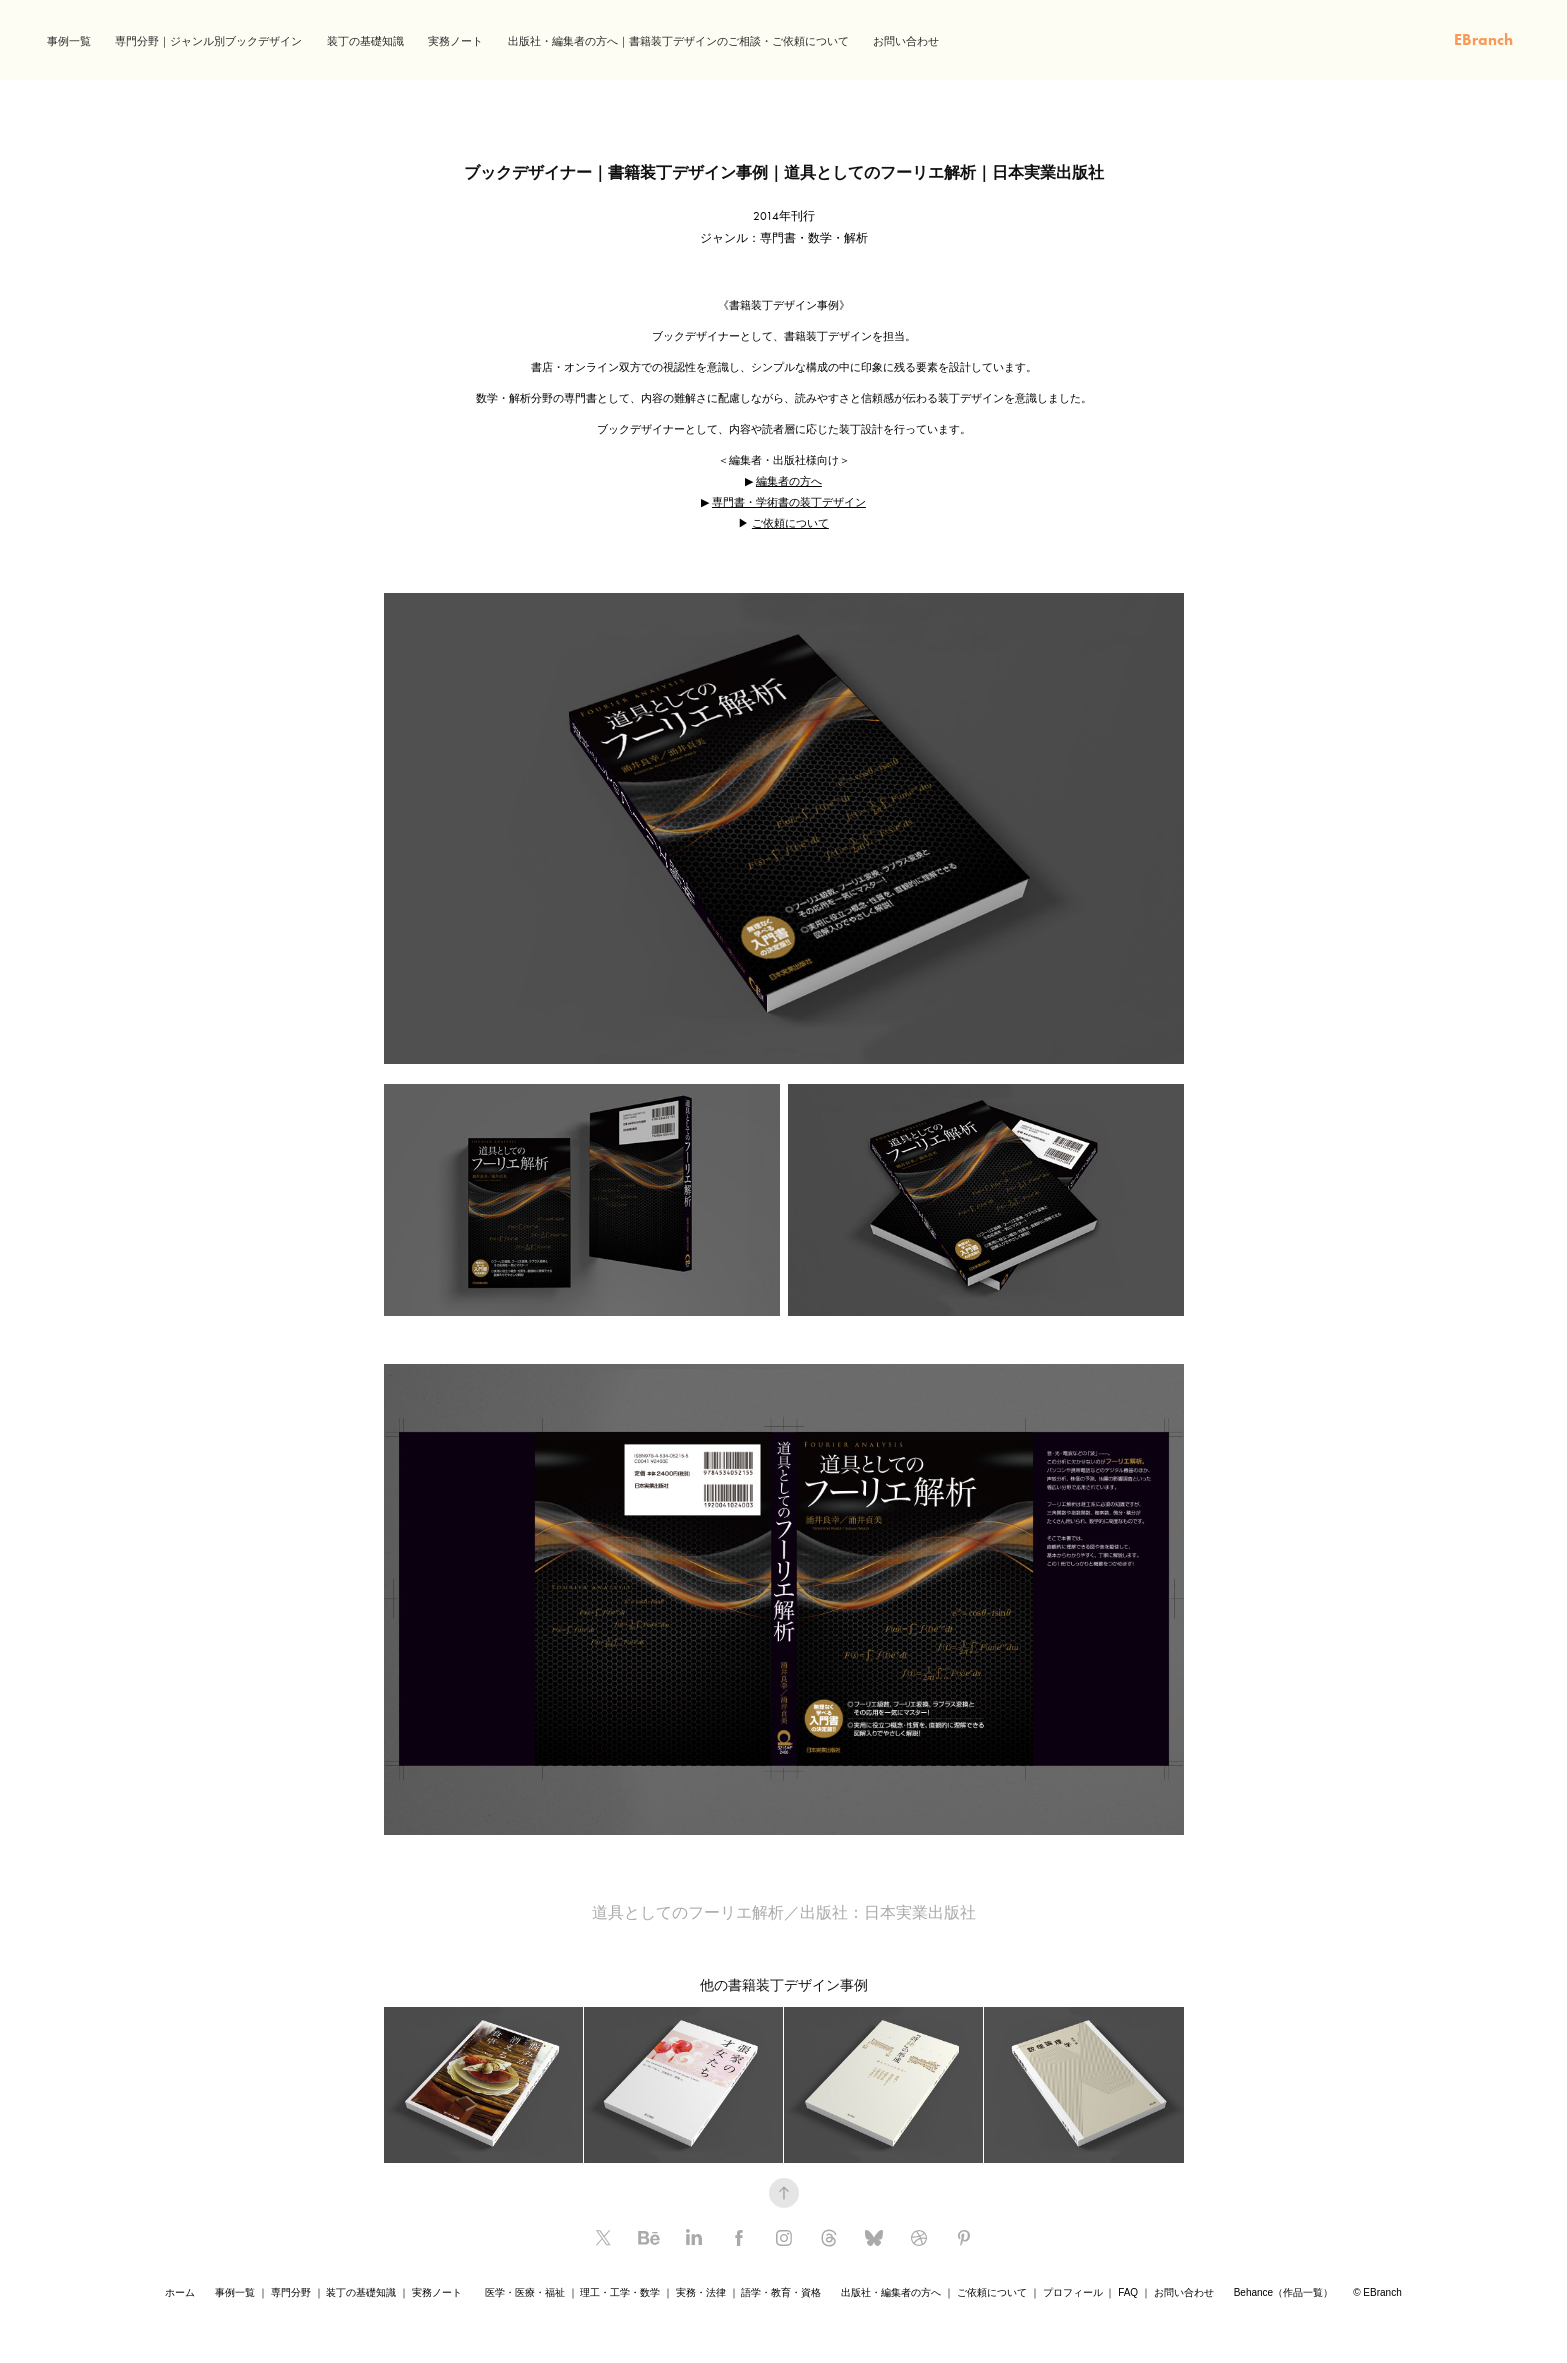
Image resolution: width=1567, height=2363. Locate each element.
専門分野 (291, 2292)
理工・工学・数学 (620, 2292)
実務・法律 (701, 2292)
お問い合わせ (906, 41)
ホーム (180, 2292)
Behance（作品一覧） (1283, 2292)
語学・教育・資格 (781, 2292)
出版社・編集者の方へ (891, 2292)
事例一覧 (69, 41)
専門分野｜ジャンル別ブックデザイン (208, 41)
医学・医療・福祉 (525, 2292)
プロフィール (1073, 2292)
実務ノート (455, 41)
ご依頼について (790, 523)
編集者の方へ (789, 481)
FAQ (1128, 2292)
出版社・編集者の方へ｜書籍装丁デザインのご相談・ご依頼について (678, 41)
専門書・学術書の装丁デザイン (789, 502)
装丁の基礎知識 (365, 41)
